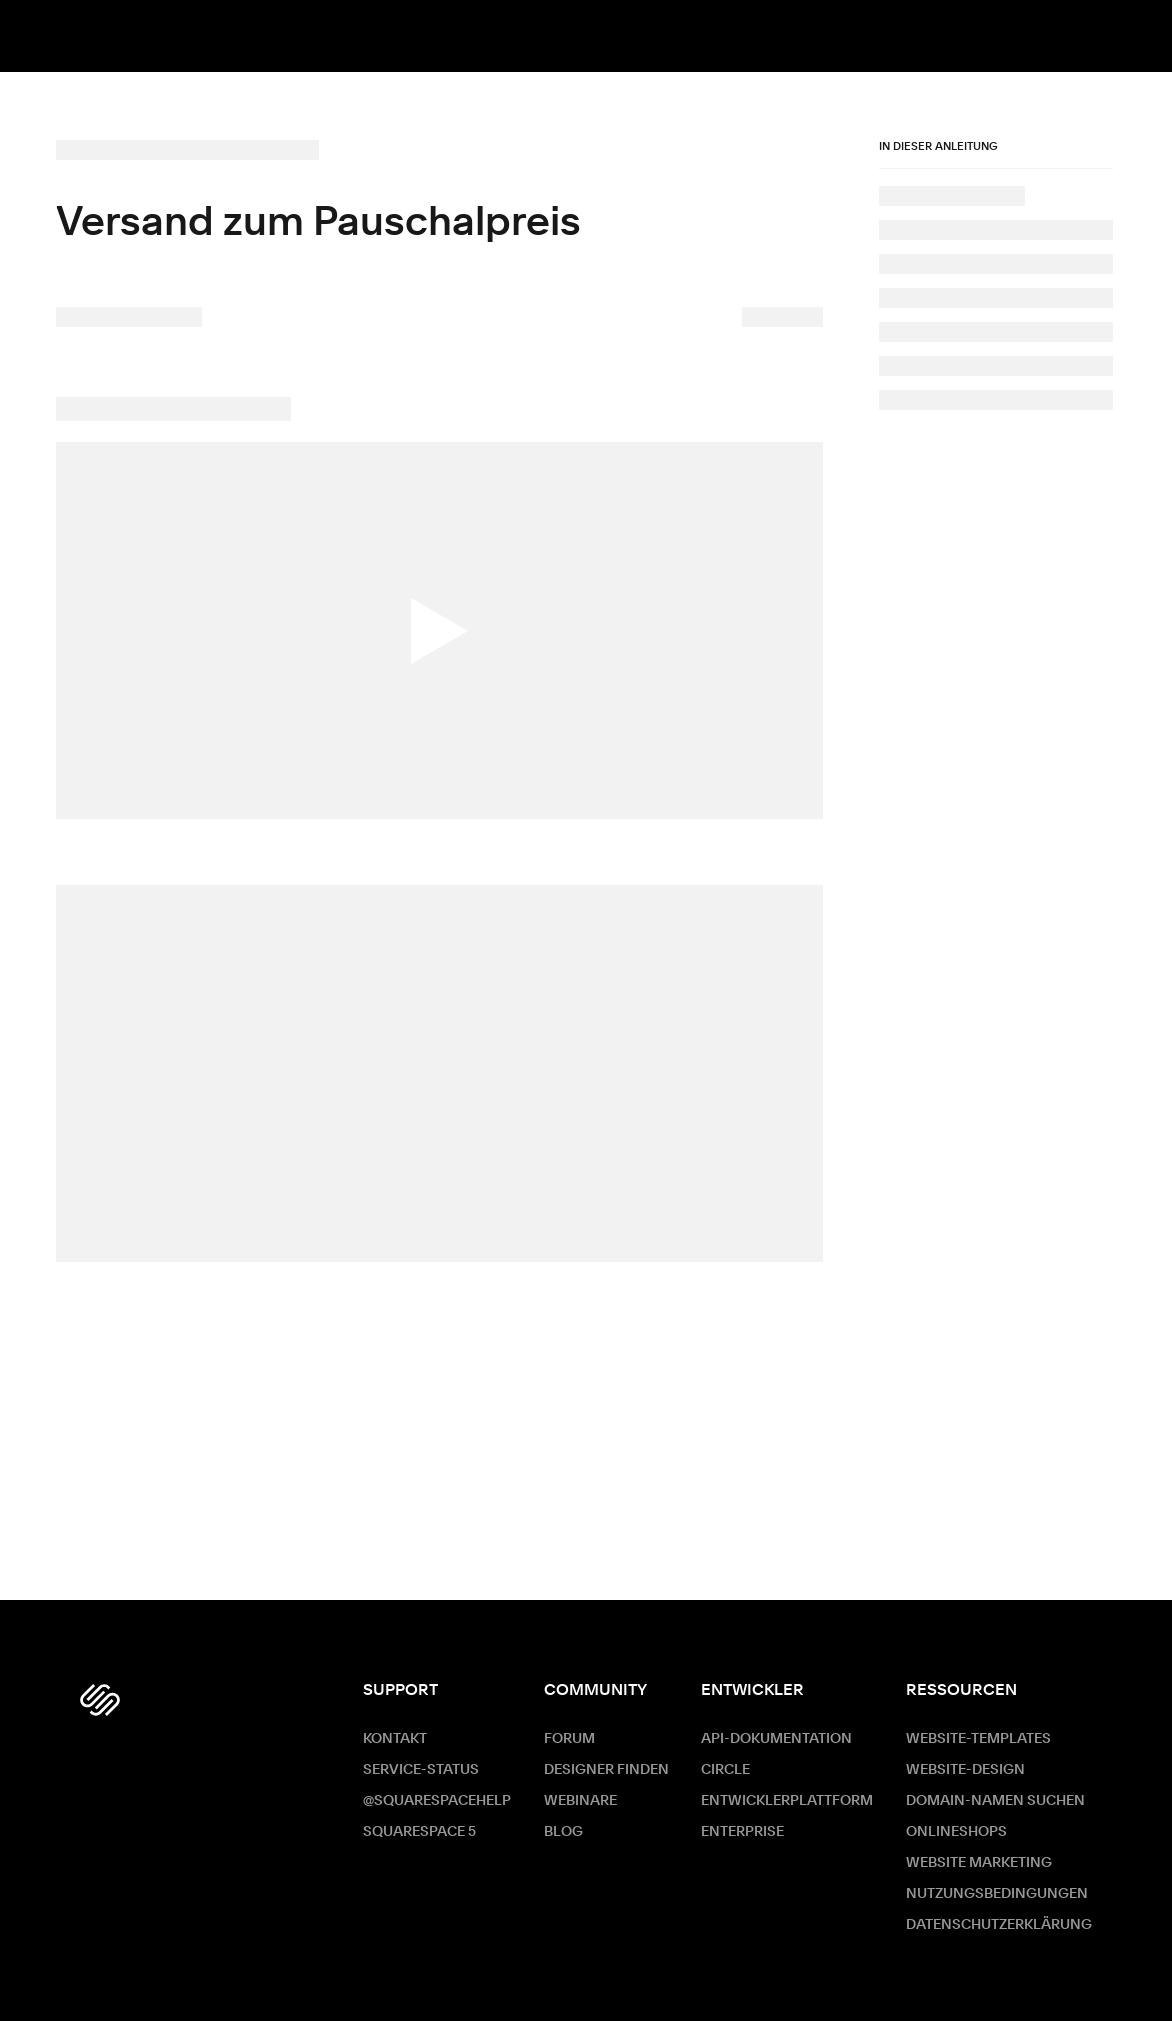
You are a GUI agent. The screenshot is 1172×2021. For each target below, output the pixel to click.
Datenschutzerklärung (999, 1925)
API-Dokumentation (776, 1739)
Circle (725, 1770)
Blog (563, 1832)
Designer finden (606, 1770)
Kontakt (395, 1739)
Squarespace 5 (419, 1832)
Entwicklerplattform (787, 1801)
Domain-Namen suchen (995, 1801)
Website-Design (965, 1770)
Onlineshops (956, 1832)
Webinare (580, 1801)
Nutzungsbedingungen (997, 1894)
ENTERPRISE (742, 1832)
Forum (569, 1739)
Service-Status (421, 1770)
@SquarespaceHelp (437, 1801)
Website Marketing (979, 1863)
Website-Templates (978, 1739)
